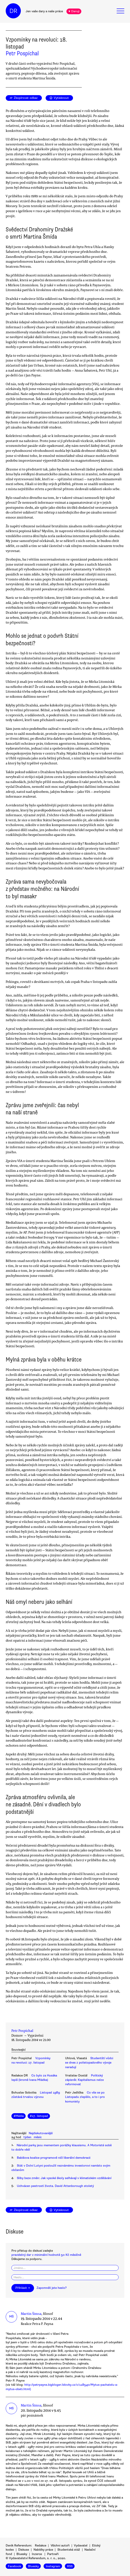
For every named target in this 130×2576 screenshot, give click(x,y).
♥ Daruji (73, 11)
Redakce (40, 2545)
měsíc (38, 2137)
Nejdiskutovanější (41, 2133)
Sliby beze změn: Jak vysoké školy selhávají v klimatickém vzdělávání (64, 2178)
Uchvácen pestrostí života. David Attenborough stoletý (55, 2186)
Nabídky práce (43, 2550)
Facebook (14, 2566)
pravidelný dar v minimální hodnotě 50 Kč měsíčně (46, 2255)
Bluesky (21, 2554)
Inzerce (37, 2554)
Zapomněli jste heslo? (52, 2288)
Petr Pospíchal (22, 53)
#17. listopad (39, 2116)
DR (13, 11)
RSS (70, 2566)
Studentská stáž (68, 2550)
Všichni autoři (60, 2545)
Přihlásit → (22, 2288)
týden (27, 2137)
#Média (19, 2116)
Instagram (53, 2566)
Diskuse (23, 2550)
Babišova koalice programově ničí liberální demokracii (53, 2158)
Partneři (53, 2554)
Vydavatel (80, 2545)
